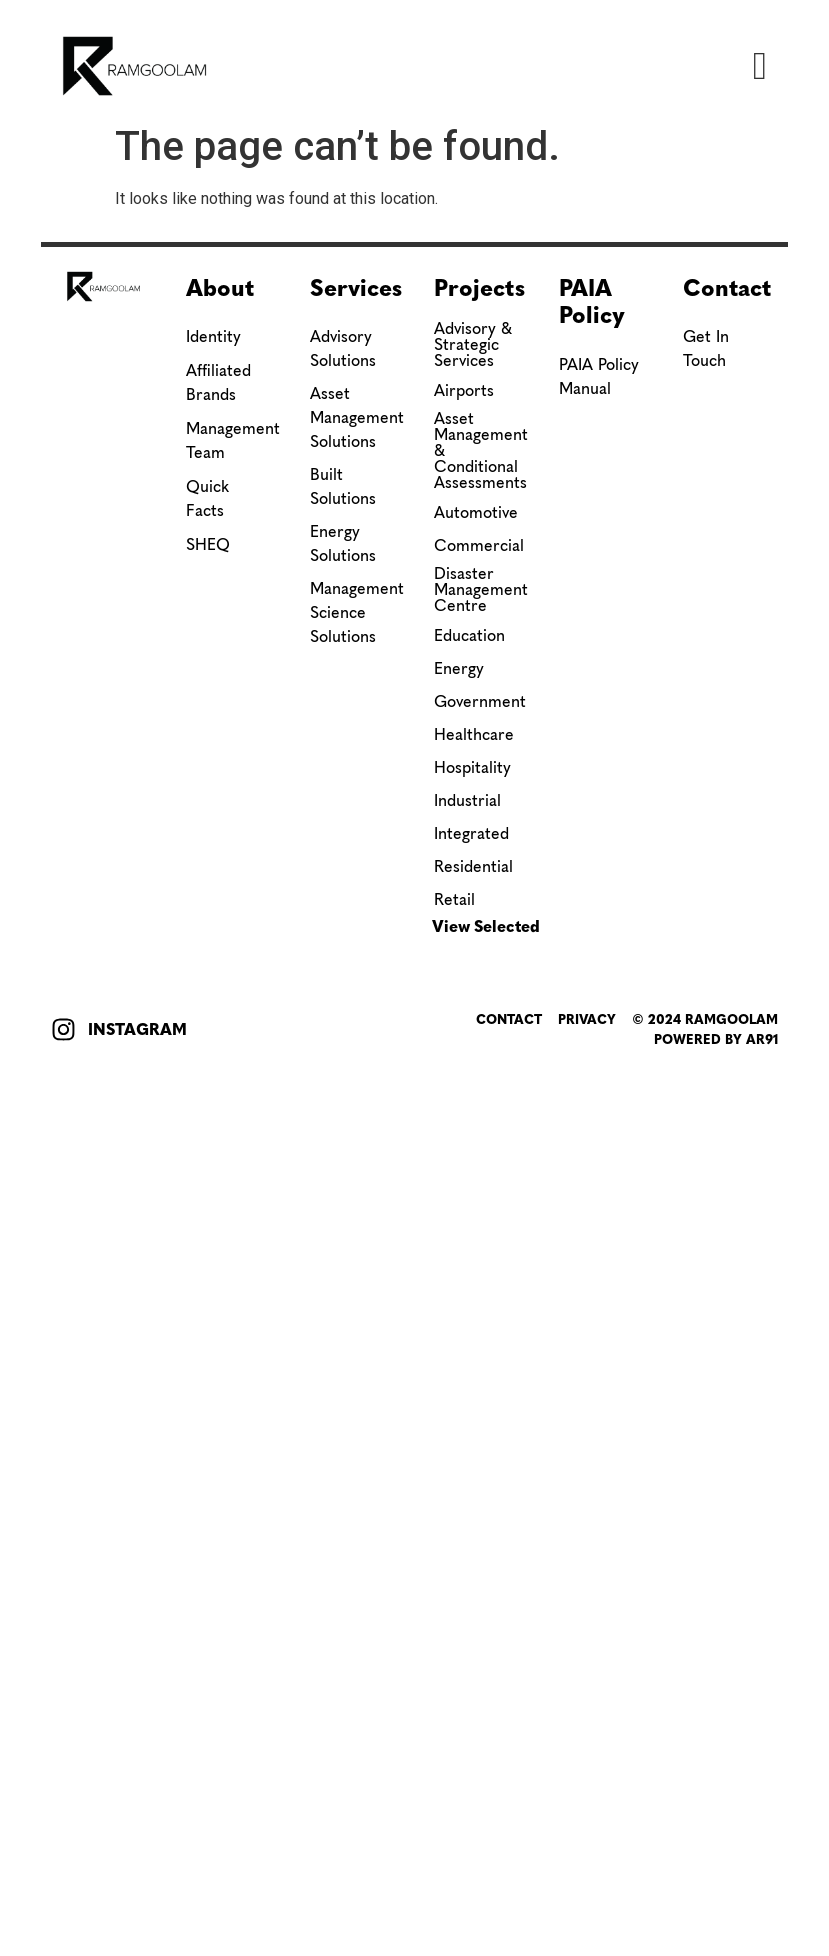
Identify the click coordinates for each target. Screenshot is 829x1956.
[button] (760, 65)
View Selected (486, 926)
